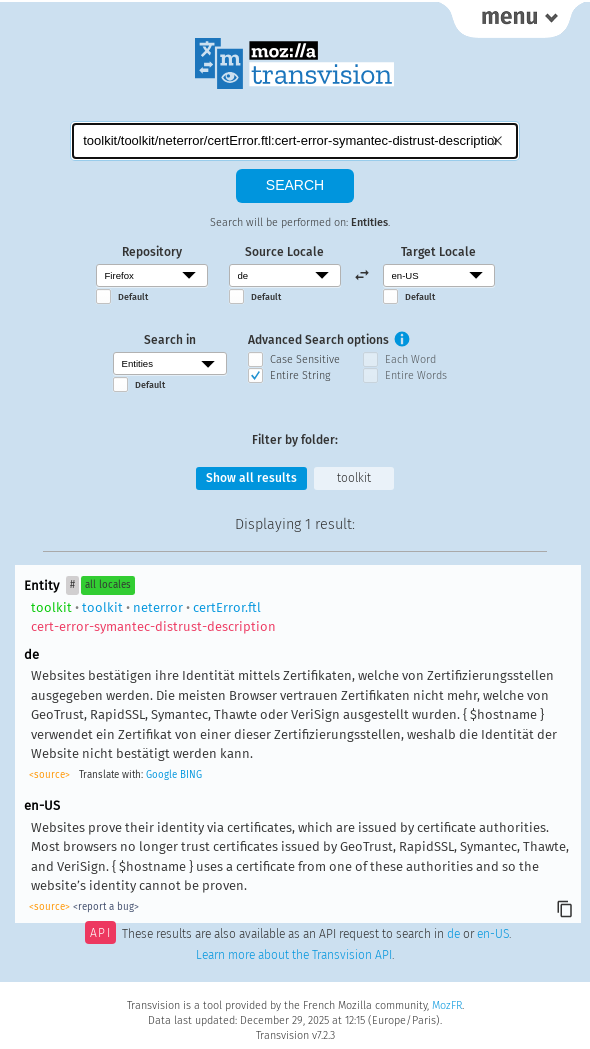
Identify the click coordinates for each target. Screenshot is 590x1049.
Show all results (251, 478)
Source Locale (284, 252)
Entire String (300, 375)
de (453, 935)
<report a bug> (106, 907)
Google (161, 775)
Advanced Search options (318, 340)
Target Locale (438, 252)
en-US (493, 935)
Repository (152, 252)
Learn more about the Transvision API (294, 955)
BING (191, 775)
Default (133, 297)
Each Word (410, 359)
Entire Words (416, 375)
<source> (49, 775)
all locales (108, 585)
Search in (170, 340)
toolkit (354, 478)
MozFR (447, 1005)
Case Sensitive (305, 359)
